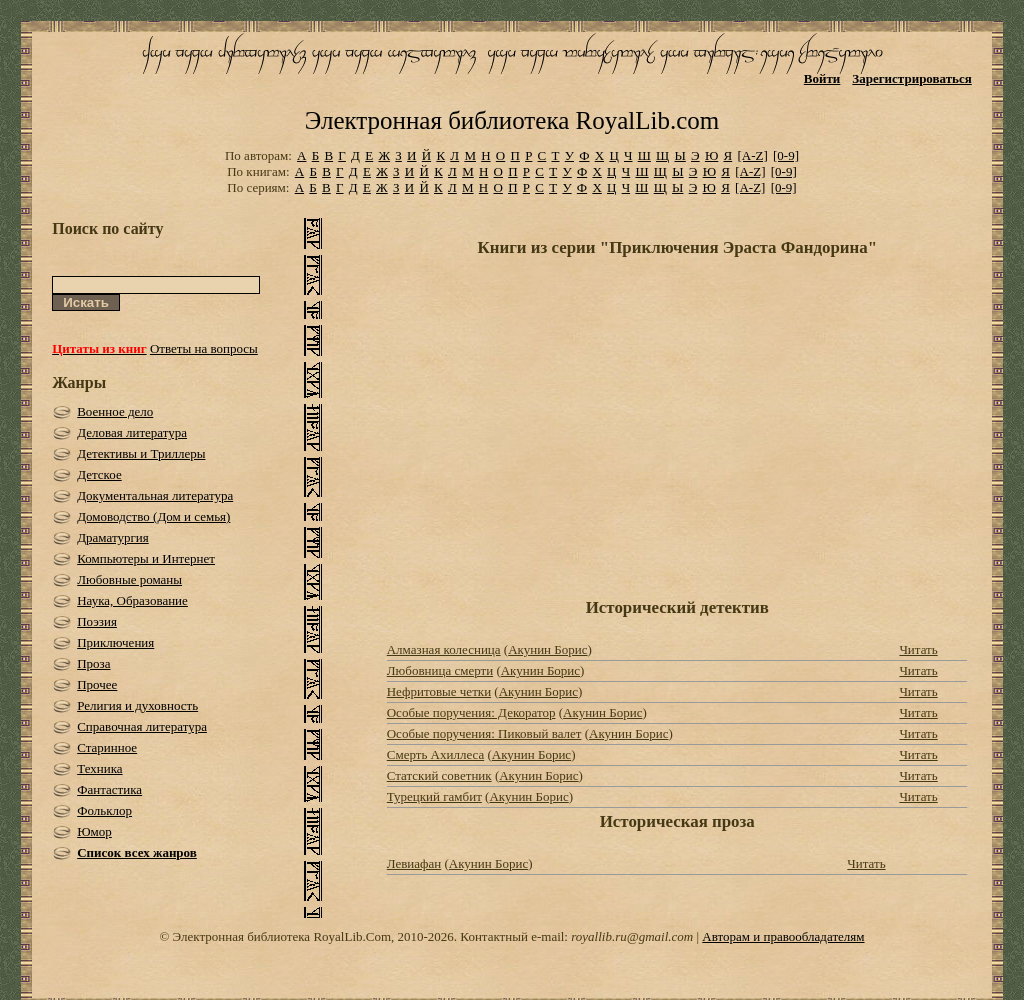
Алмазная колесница (444, 649)
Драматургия (113, 537)
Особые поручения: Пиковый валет (484, 733)
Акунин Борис (547, 649)
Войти (822, 78)
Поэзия (97, 621)
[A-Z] (752, 155)
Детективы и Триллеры (141, 453)
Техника (99, 768)
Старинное (107, 747)
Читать (918, 649)
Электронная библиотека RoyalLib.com (512, 120)
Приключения (115, 642)
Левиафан (414, 863)
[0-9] (786, 155)
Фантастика (109, 789)
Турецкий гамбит (434, 796)
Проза (93, 663)
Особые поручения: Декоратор (471, 712)
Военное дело (115, 411)
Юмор (94, 831)
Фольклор (104, 810)
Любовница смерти (440, 670)
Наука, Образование (132, 600)
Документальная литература (155, 495)
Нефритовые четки (439, 691)
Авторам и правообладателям (783, 936)
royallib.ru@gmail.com (632, 936)
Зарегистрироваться (911, 78)
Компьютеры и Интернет (146, 558)
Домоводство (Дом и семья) (153, 516)
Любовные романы (129, 579)
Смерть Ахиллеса (435, 754)
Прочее (97, 684)
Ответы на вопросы (204, 348)
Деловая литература (132, 432)
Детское (99, 474)
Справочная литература (142, 726)
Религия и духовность (137, 705)
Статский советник (439, 775)
